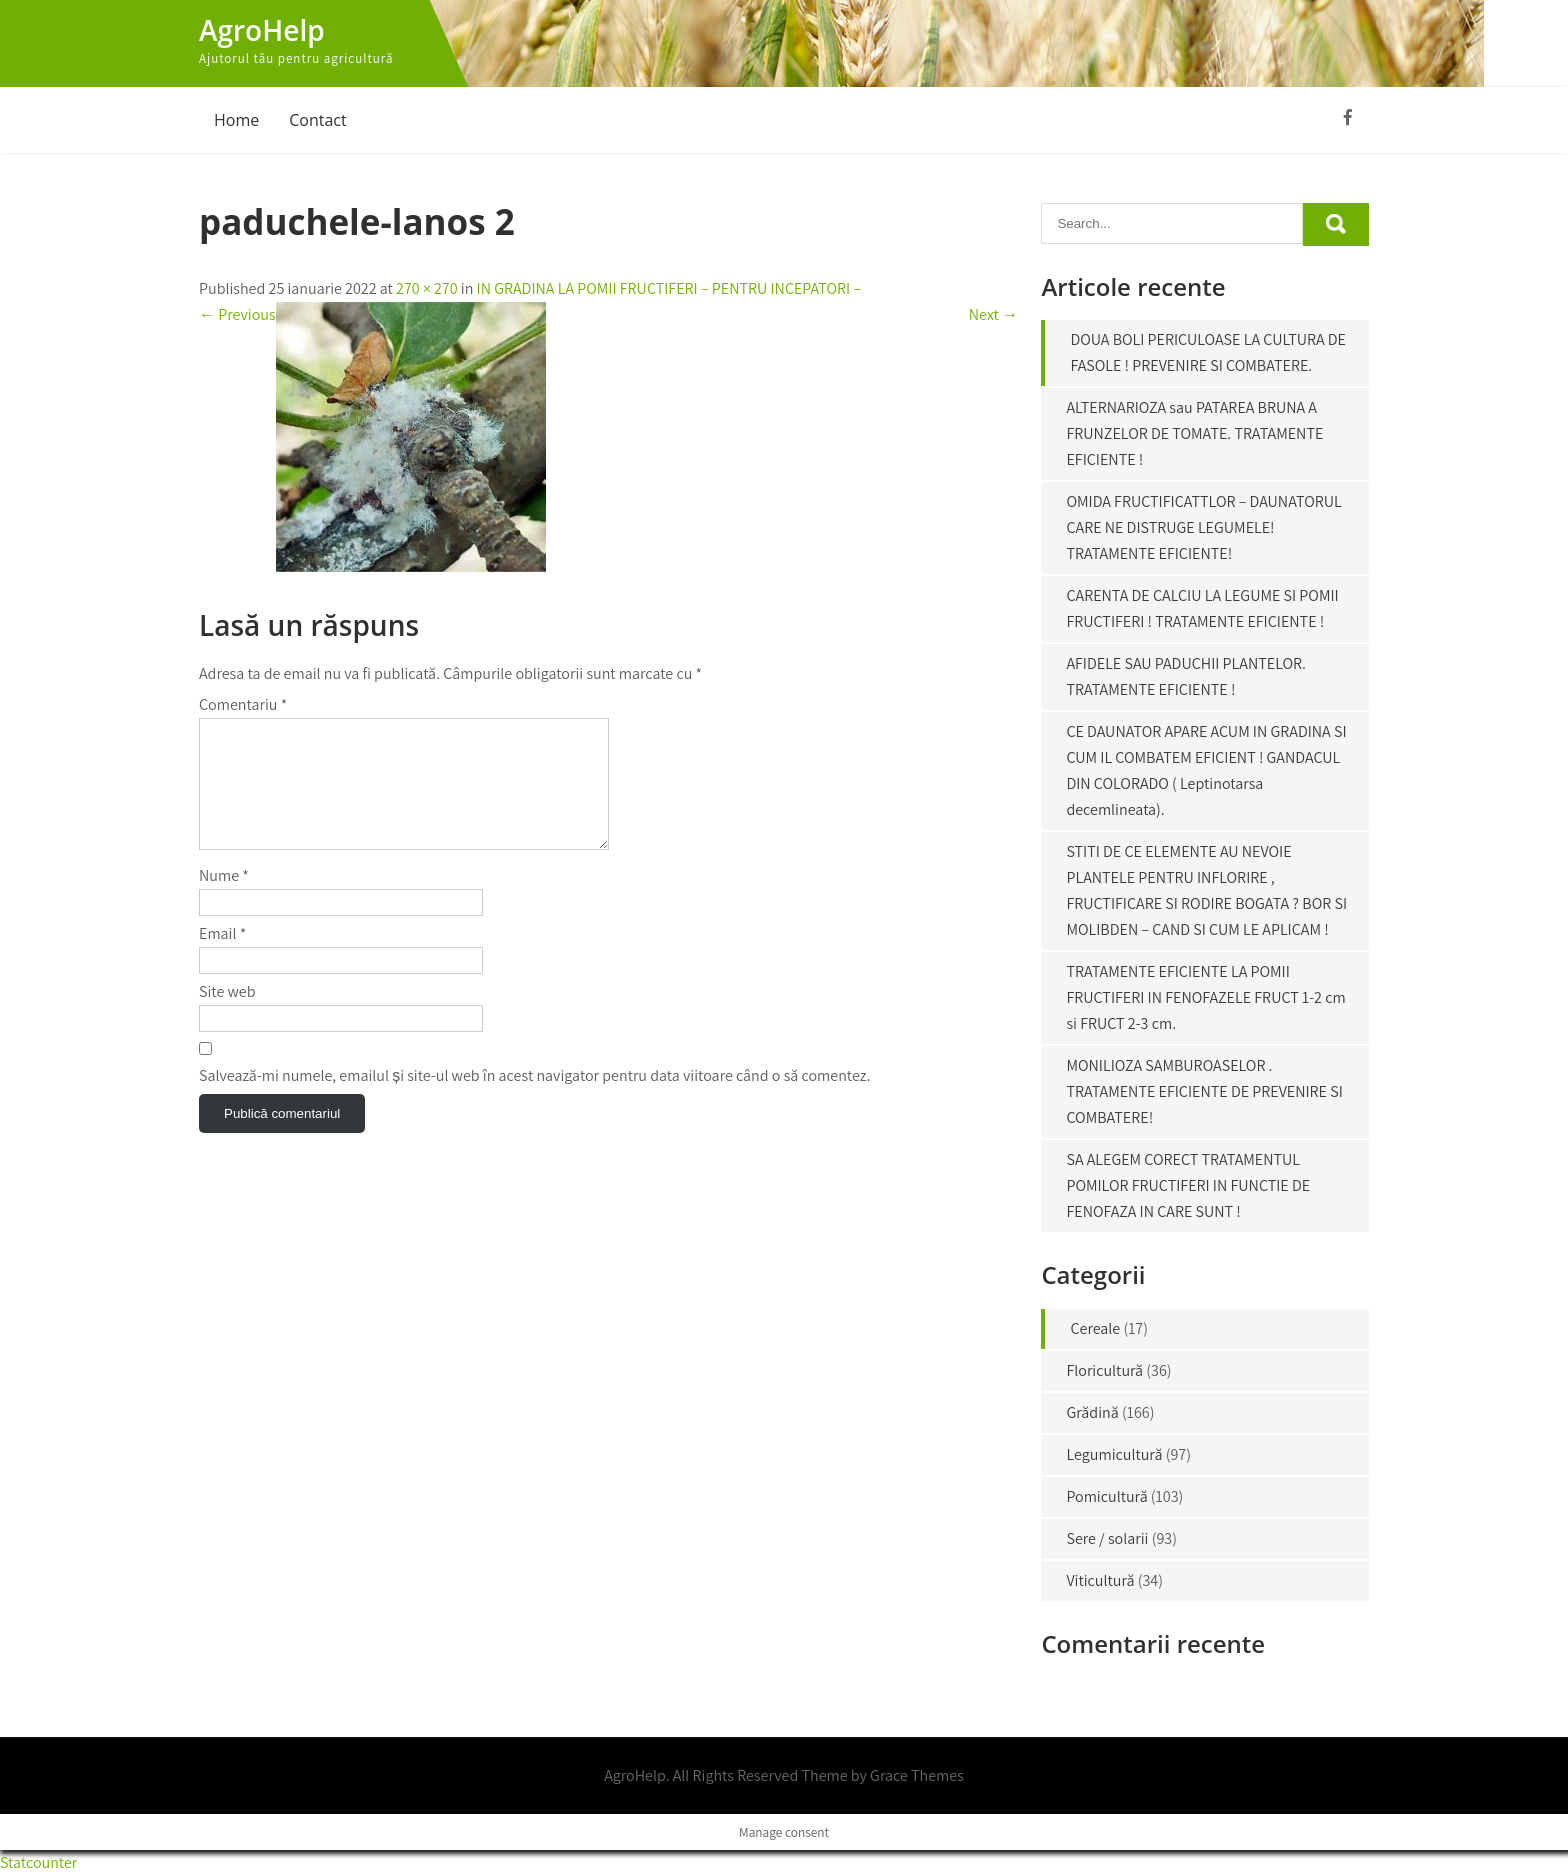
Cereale (1095, 1328)
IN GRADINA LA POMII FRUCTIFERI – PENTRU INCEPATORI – (669, 288)
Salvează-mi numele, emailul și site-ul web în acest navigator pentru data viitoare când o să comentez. (534, 1099)
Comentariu (243, 704)
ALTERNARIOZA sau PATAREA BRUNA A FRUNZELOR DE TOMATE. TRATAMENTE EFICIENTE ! (1194, 433)
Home (236, 120)
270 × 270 (427, 288)
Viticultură (1100, 1580)
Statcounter (38, 1862)
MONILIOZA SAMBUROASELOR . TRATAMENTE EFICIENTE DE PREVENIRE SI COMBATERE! (1204, 1091)
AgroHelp (262, 30)
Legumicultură (1114, 1454)
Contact (317, 120)
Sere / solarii (1107, 1538)
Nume (224, 899)
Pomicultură (1106, 1496)
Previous (237, 314)
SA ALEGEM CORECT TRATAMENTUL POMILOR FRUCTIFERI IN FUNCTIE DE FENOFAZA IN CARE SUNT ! (1188, 1185)
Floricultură (1104, 1370)
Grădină (1092, 1412)
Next (993, 314)
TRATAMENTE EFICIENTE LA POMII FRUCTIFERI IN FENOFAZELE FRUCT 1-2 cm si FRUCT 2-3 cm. (1205, 997)
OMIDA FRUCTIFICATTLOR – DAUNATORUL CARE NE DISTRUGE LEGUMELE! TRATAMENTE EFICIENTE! (1203, 527)
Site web (227, 1015)
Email (222, 957)
